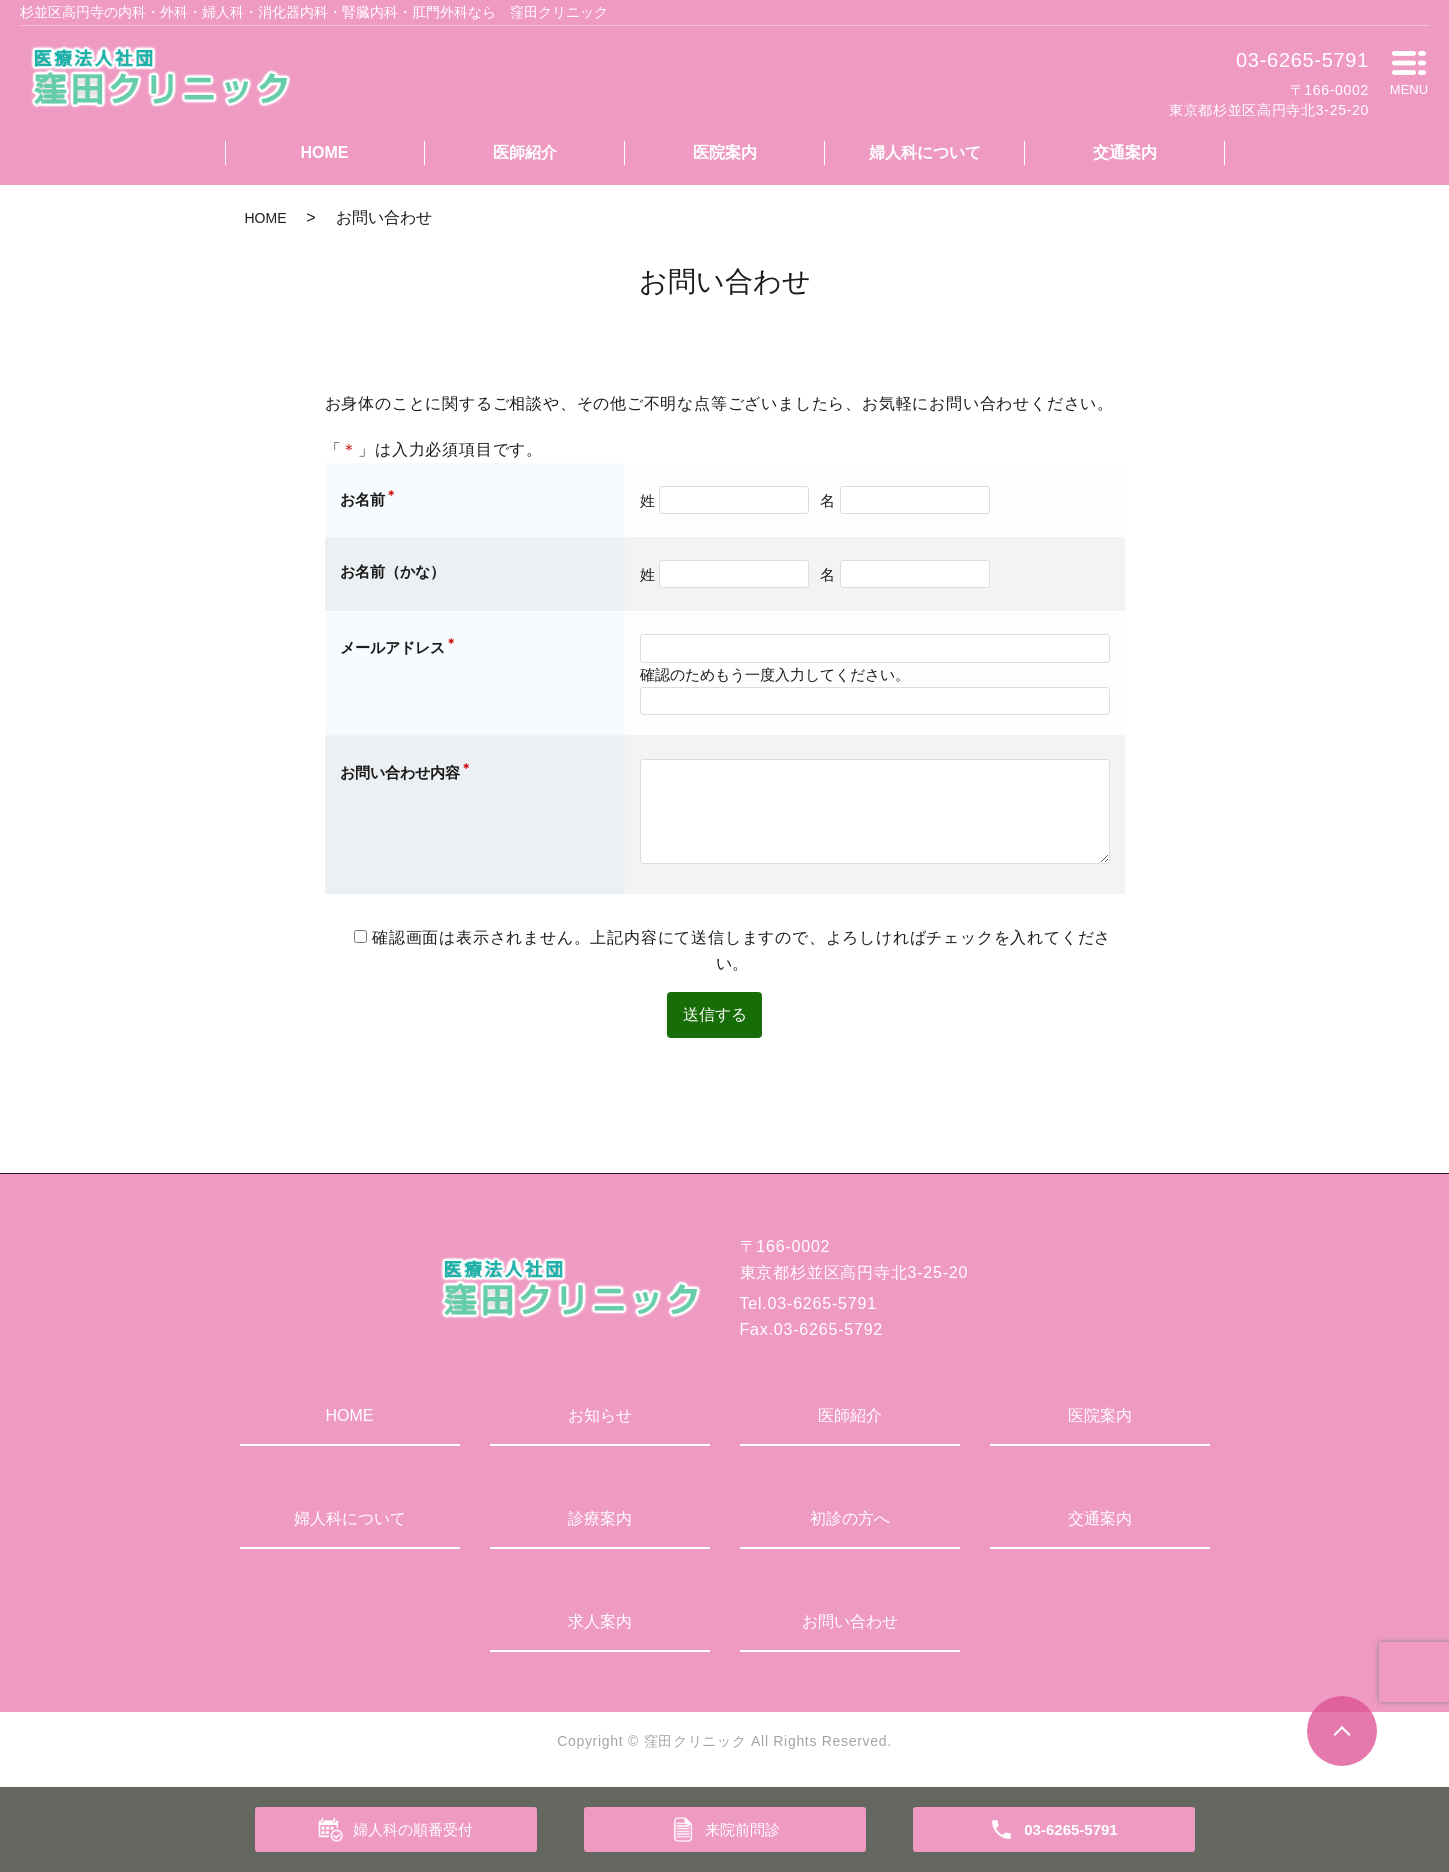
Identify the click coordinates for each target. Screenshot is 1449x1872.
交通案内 (1125, 152)
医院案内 (725, 152)
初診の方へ (850, 1520)
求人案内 (600, 1623)
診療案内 (600, 1520)
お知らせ (600, 1417)
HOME (325, 152)
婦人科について (925, 152)
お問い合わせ (850, 1623)
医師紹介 (525, 152)
